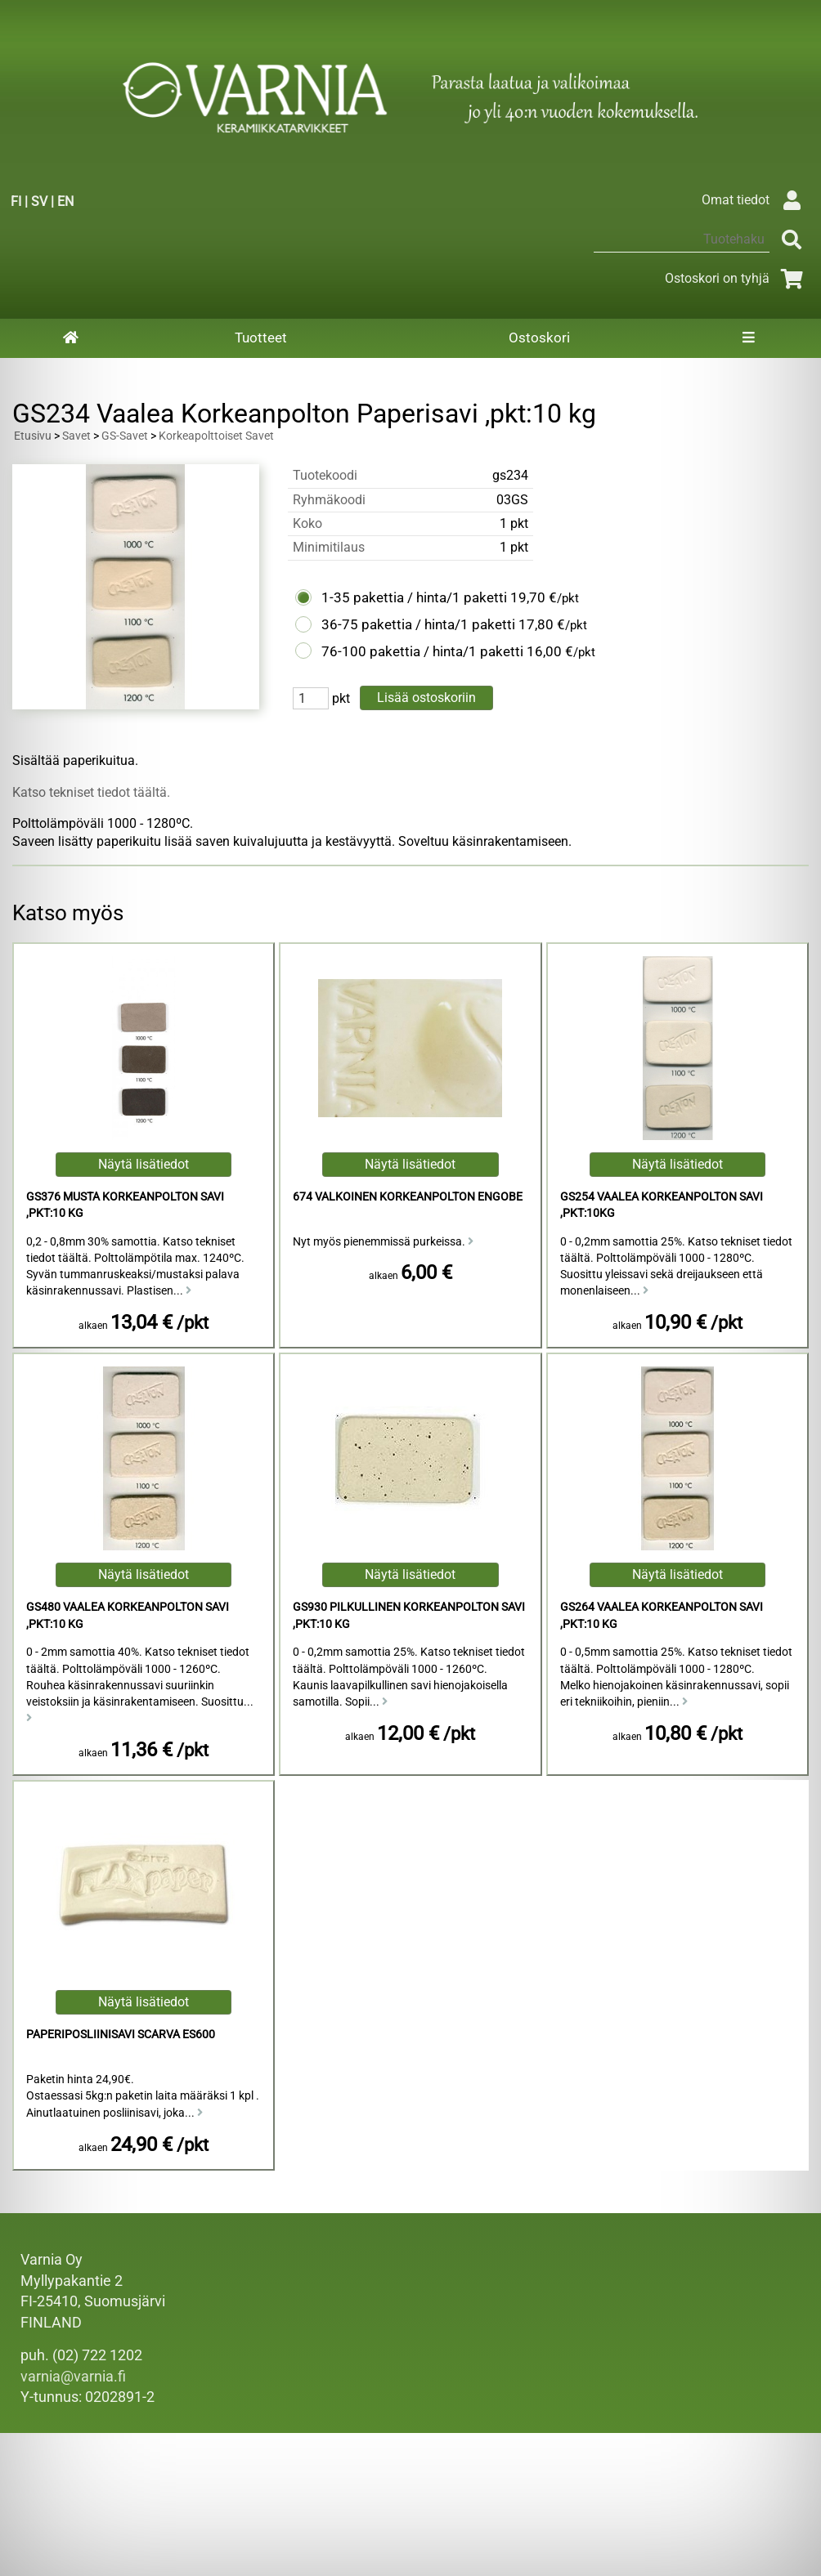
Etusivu (33, 436)
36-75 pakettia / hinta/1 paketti (418, 624)
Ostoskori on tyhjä (737, 278)
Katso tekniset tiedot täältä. (91, 792)
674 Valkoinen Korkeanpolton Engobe (408, 1197)
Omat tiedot (755, 200)
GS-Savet (124, 436)
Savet (76, 436)
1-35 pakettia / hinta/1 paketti (414, 597)
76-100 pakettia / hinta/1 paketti (422, 651)
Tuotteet (261, 337)
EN (65, 201)
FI (16, 201)
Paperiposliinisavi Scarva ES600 (120, 2035)
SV (39, 201)
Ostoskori (539, 337)
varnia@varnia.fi (73, 2376)
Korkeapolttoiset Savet (216, 436)
